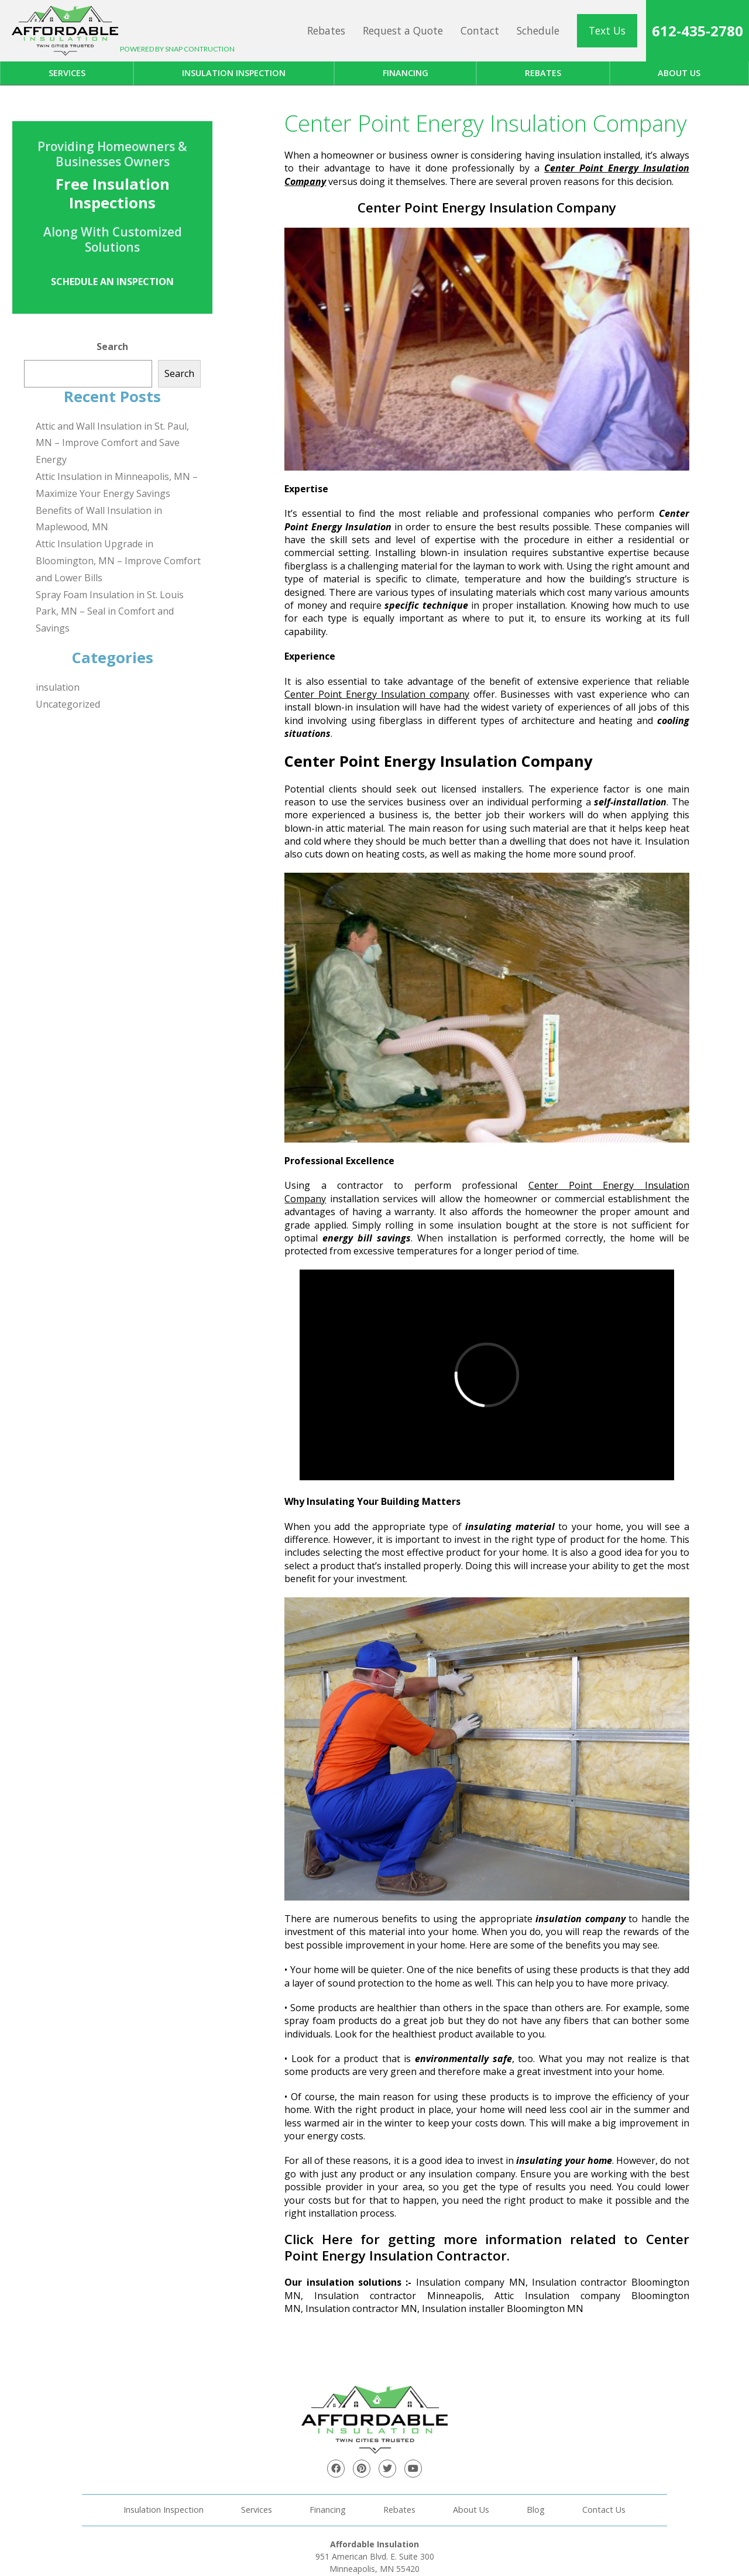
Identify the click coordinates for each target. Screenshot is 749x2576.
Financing (405, 72)
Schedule (538, 30)
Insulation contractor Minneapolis (398, 2295)
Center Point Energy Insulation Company (487, 207)
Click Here (318, 2239)
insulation (58, 687)
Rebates (326, 30)
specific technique (426, 605)
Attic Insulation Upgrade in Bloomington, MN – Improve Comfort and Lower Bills (118, 560)
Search (112, 346)
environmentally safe (463, 2058)
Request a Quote (403, 30)
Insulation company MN (470, 2282)
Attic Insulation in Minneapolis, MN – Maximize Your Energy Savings (117, 485)
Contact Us (604, 2509)
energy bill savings (366, 1238)
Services (67, 72)
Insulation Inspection (234, 72)
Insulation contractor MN (361, 2308)
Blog (536, 2509)
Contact (480, 30)
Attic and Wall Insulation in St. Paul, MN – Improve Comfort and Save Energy (112, 443)
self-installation (630, 801)
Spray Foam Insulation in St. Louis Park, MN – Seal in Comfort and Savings (110, 611)
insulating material (509, 1526)
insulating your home (563, 2160)
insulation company (580, 1918)
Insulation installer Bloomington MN (502, 2308)
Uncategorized (68, 704)
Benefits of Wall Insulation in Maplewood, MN (99, 519)
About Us (471, 2509)
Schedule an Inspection (112, 281)
